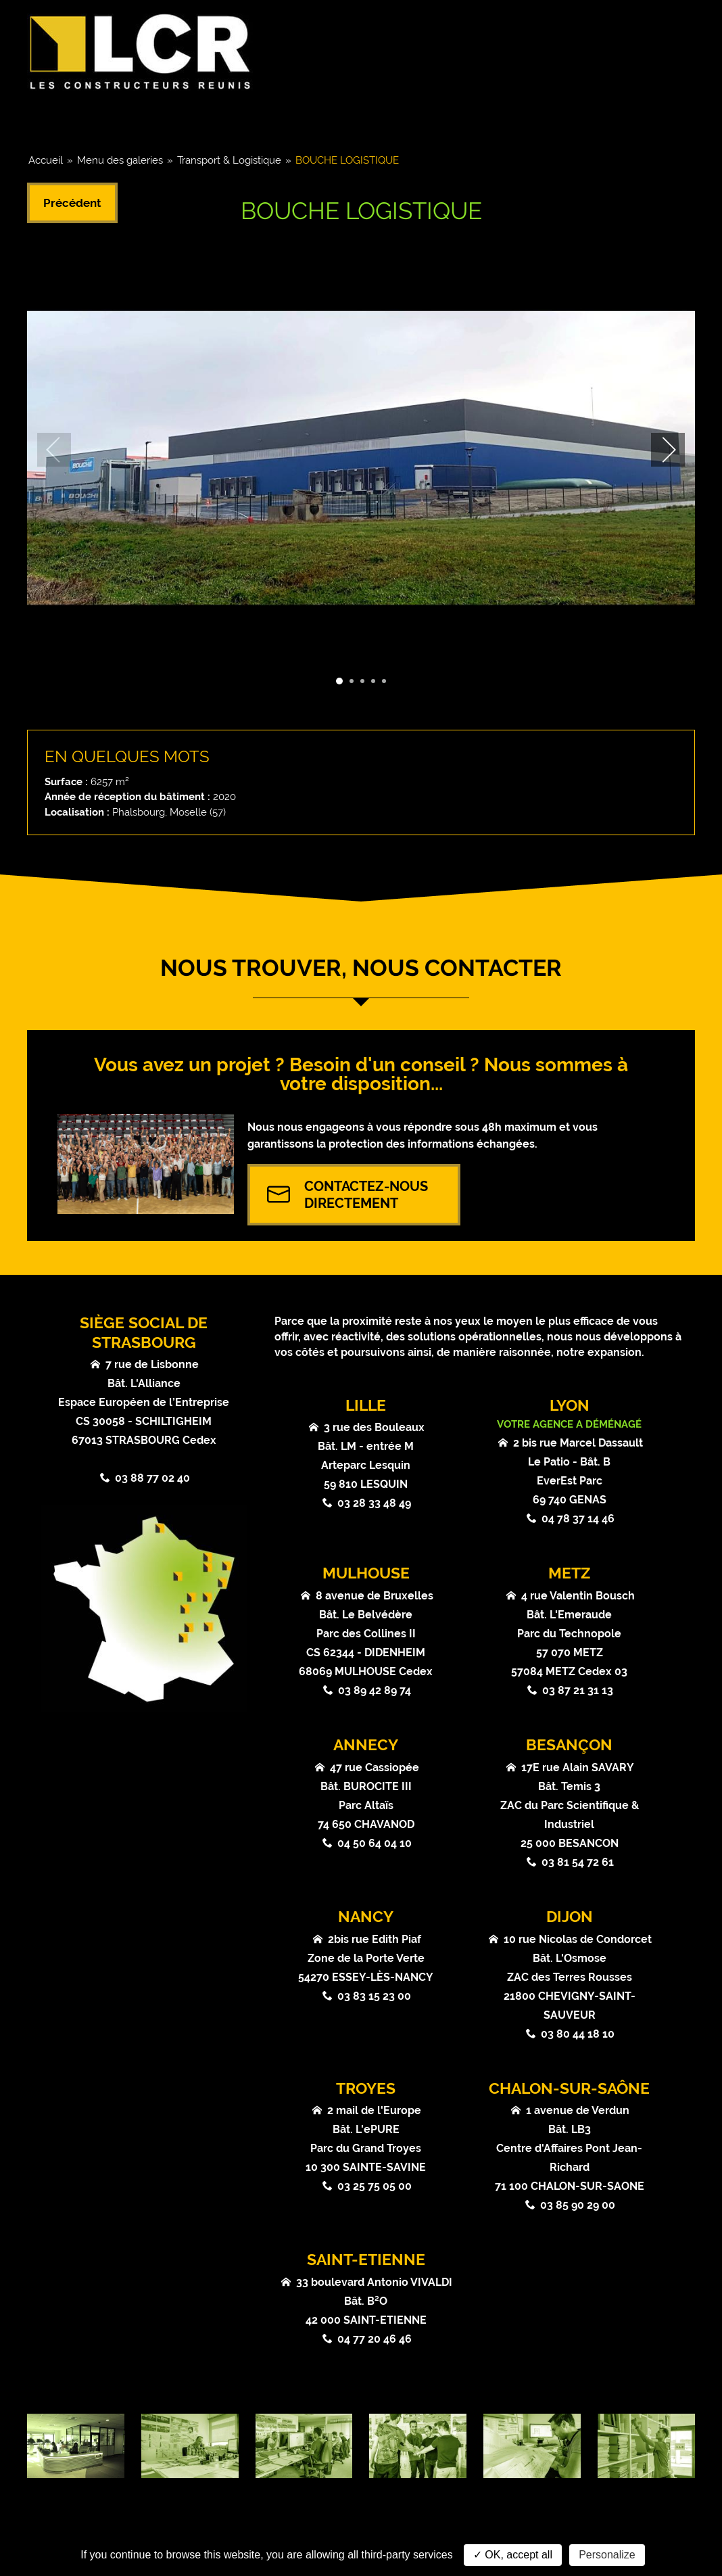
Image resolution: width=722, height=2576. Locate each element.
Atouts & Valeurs (554, 119)
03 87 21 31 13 (577, 1690)
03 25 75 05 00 (374, 2186)
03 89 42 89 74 (374, 1690)
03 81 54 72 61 (578, 1862)
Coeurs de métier (245, 119)
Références (353, 119)
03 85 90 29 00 (577, 2205)
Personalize (607, 2554)
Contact (656, 119)
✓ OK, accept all (512, 2554)
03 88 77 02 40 (152, 1478)
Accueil (45, 160)
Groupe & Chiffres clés (105, 119)
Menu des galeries (120, 160)
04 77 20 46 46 (374, 2339)
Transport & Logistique (229, 160)
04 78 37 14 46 (578, 1518)
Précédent (72, 203)
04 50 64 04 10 (374, 1843)
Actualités (445, 119)
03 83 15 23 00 (374, 1996)
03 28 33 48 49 (374, 1503)
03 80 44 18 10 (578, 2034)
